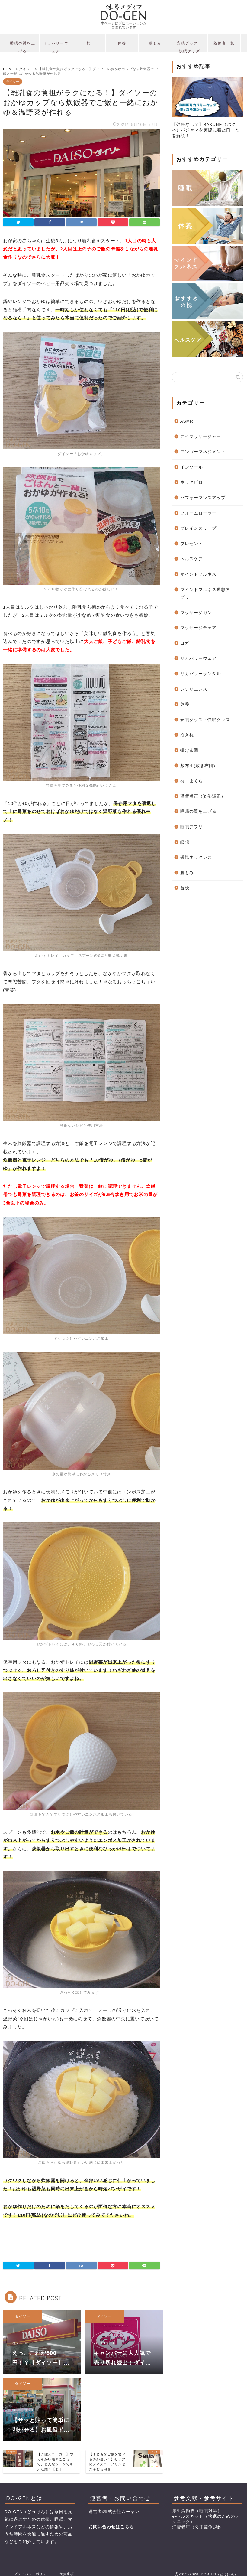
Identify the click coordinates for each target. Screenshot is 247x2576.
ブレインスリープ (198, 528)
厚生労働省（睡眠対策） (197, 2511)
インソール (191, 467)
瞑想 (184, 842)
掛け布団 (189, 750)
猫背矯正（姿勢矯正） (203, 796)
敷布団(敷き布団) (197, 765)
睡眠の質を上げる (22, 46)
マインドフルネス (198, 574)
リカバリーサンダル (200, 674)
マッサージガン (196, 612)
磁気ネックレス (196, 857)
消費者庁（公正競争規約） (199, 2527)
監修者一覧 (224, 43)
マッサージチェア (198, 628)
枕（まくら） (193, 781)
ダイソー (12, 81)
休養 (122, 43)
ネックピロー (193, 482)
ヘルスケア (191, 559)
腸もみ (155, 43)
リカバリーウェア (56, 46)
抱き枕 (187, 735)
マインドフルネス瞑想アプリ (205, 593)
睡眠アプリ (191, 827)
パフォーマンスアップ (203, 497)
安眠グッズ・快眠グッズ (189, 46)
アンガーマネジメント (203, 451)
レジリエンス (193, 689)
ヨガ (184, 643)
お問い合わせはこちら (111, 2527)
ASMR (186, 421)
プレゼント (191, 543)
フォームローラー (198, 513)
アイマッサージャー (200, 436)
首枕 (184, 888)
